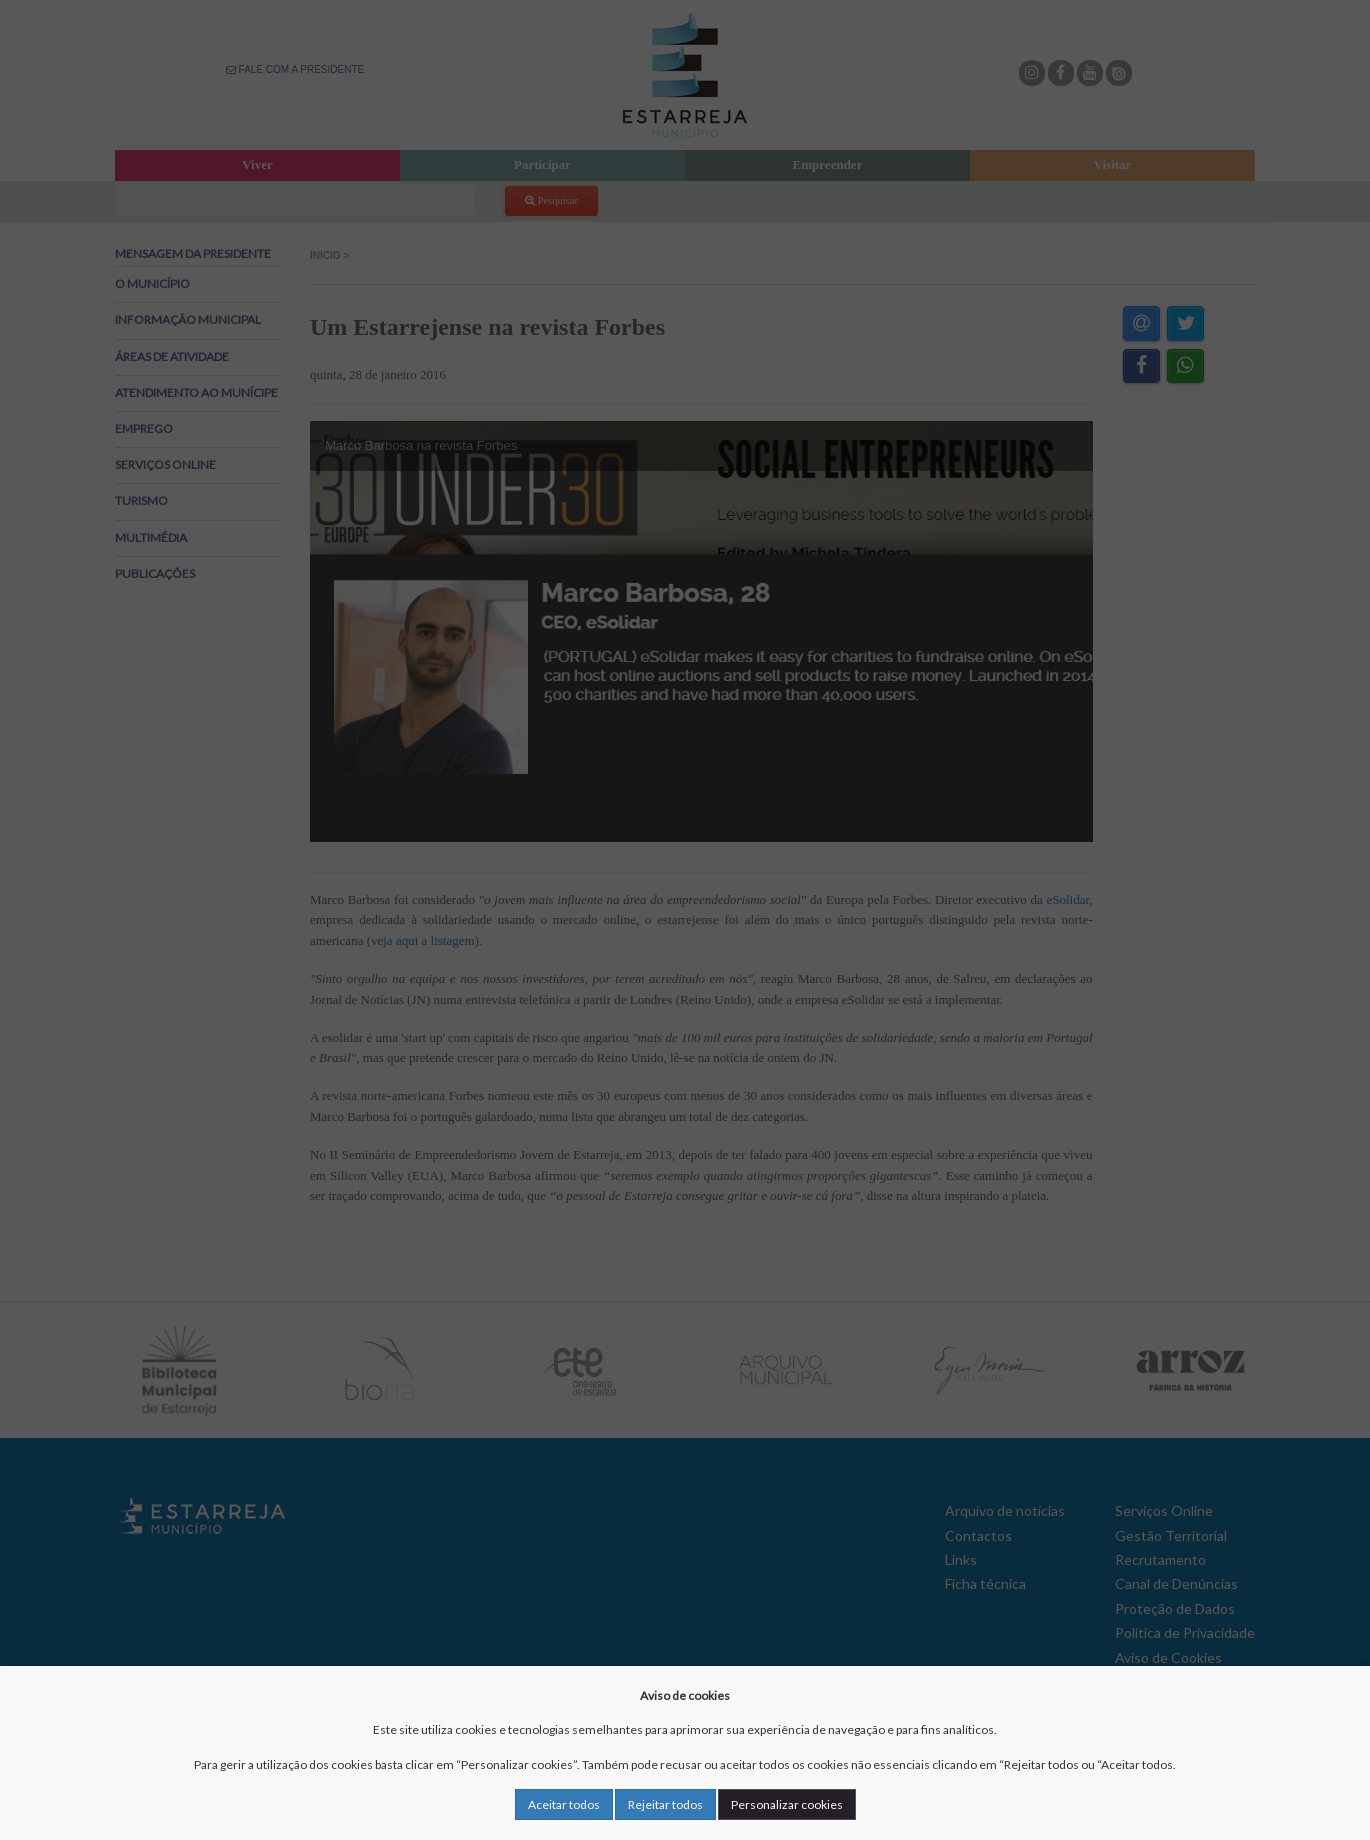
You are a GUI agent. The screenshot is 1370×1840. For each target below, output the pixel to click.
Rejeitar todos (665, 1804)
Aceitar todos (564, 1804)
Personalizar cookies (787, 1804)
